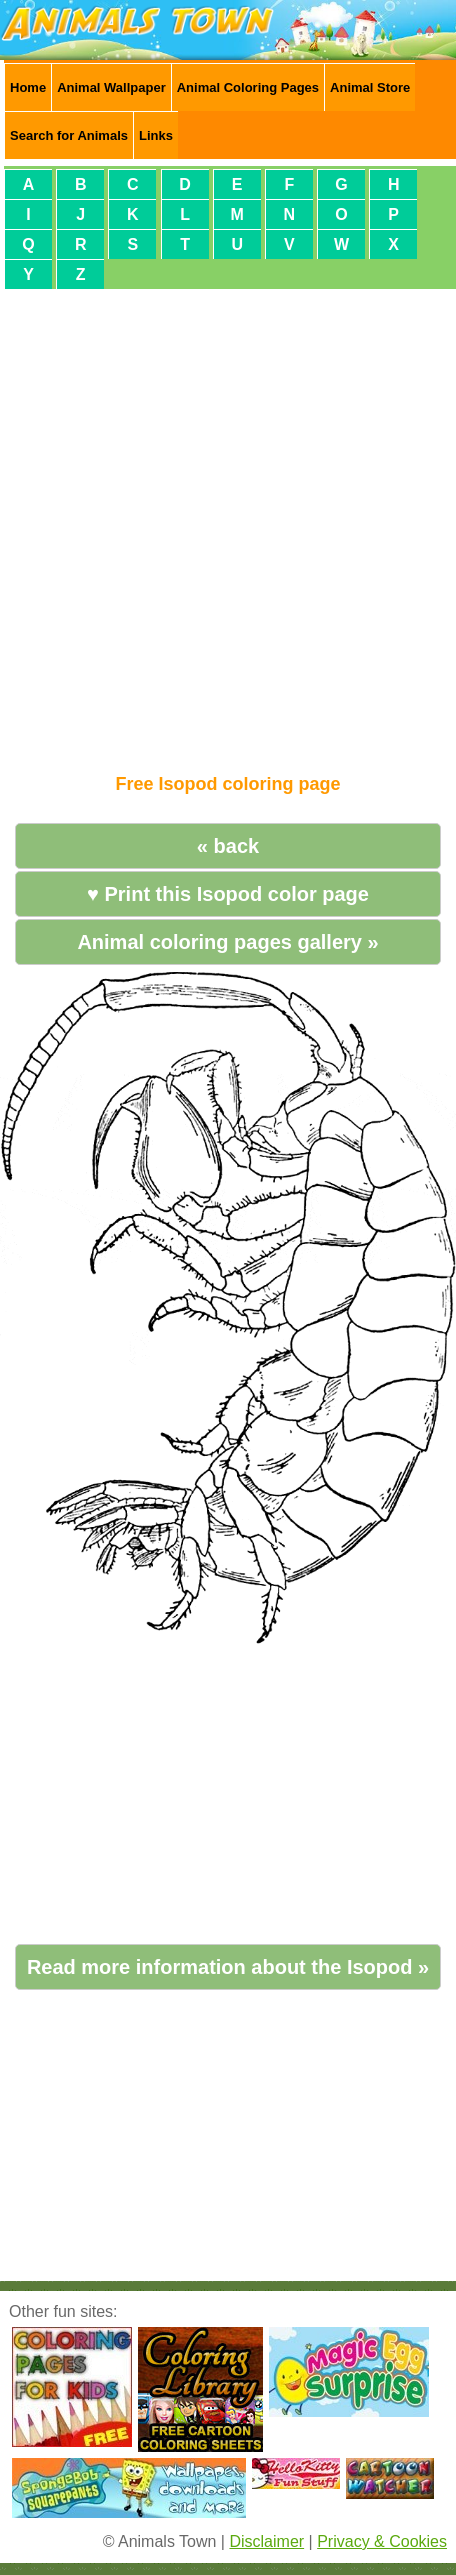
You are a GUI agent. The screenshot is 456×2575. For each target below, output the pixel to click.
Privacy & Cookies (382, 2541)
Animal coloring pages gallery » (227, 942)
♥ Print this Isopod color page (228, 894)
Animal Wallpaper (111, 87)
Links (156, 135)
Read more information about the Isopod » (228, 1967)
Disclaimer (266, 2541)
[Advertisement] (224, 523)
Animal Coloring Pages (248, 87)
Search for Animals (69, 135)
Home (28, 87)
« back (228, 846)
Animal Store (370, 87)
